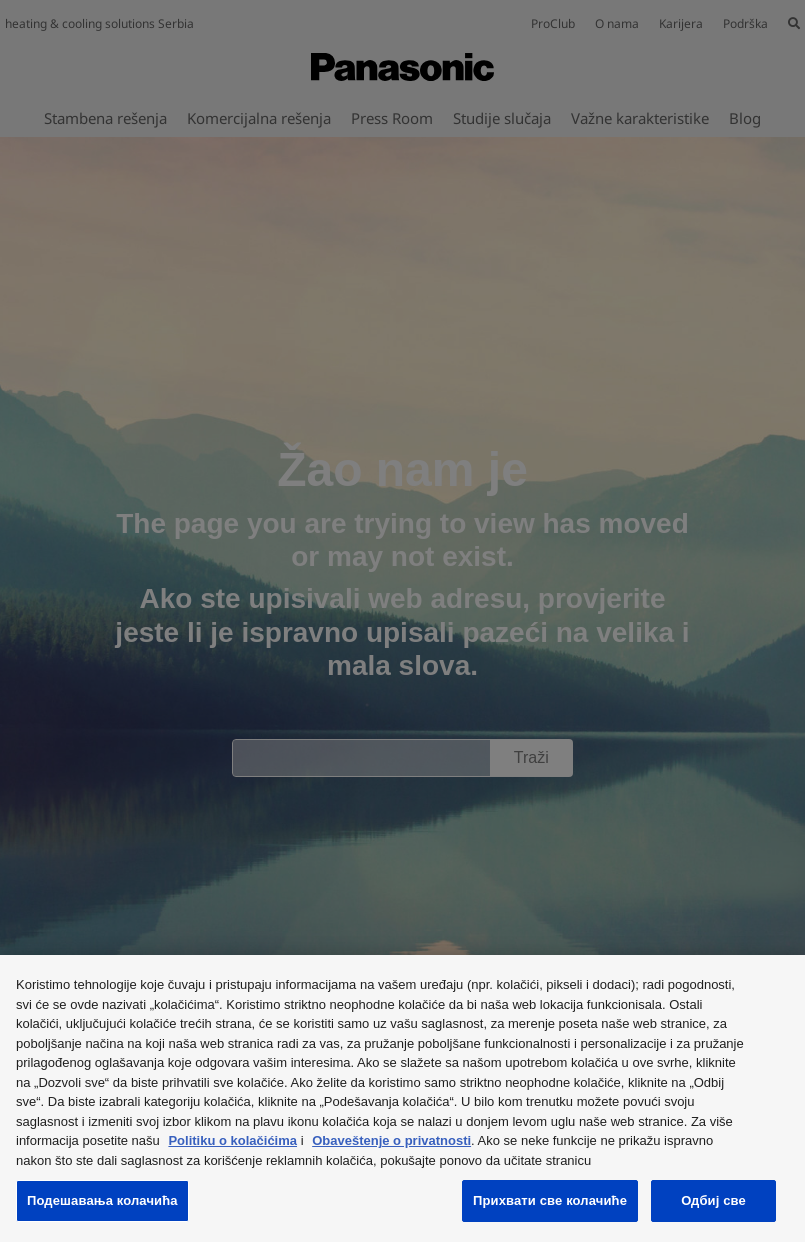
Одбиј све (713, 1200)
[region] (402, 1098)
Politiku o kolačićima (232, 1140)
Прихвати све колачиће (550, 1200)
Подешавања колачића (102, 1200)
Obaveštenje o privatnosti (391, 1140)
